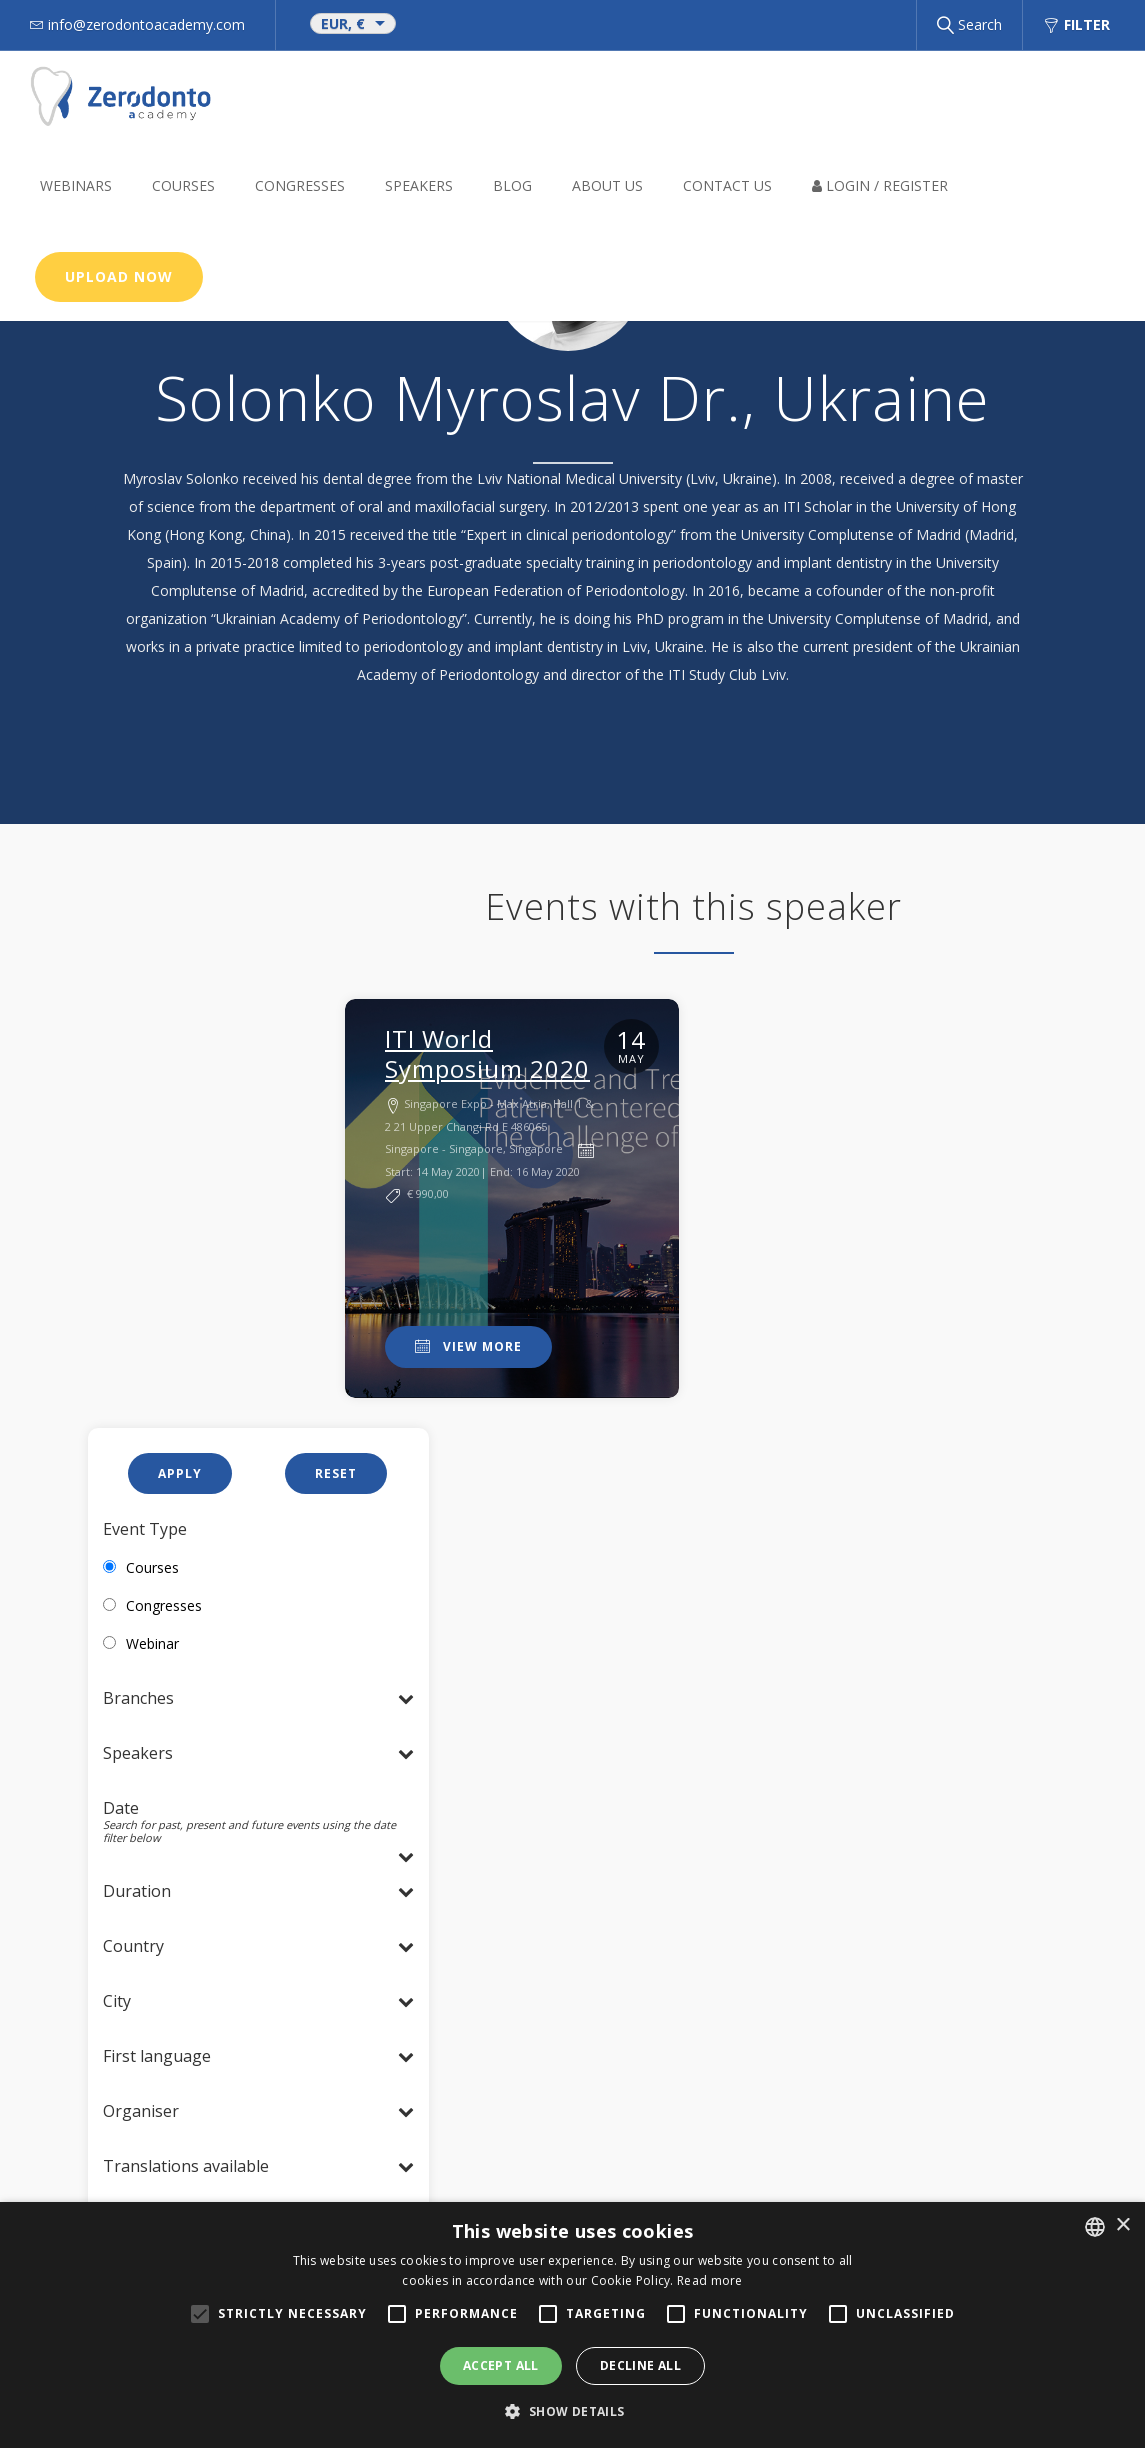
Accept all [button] (501, 2365)
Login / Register (880, 185)
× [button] (1122, 2225)
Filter (1076, 24)
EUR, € (343, 23)
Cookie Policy (473, 1972)
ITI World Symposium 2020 (487, 1053)
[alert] (572, 2325)
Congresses (300, 185)
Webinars (76, 185)
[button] (572, 2412)
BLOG (512, 185)
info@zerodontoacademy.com (535, 1916)
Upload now (119, 276)
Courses (183, 185)
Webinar (152, 1099)
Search (969, 24)
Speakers (419, 185)
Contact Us (727, 185)
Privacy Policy (475, 1944)
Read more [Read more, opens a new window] (710, 2280)
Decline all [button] (640, 2365)
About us (607, 185)
